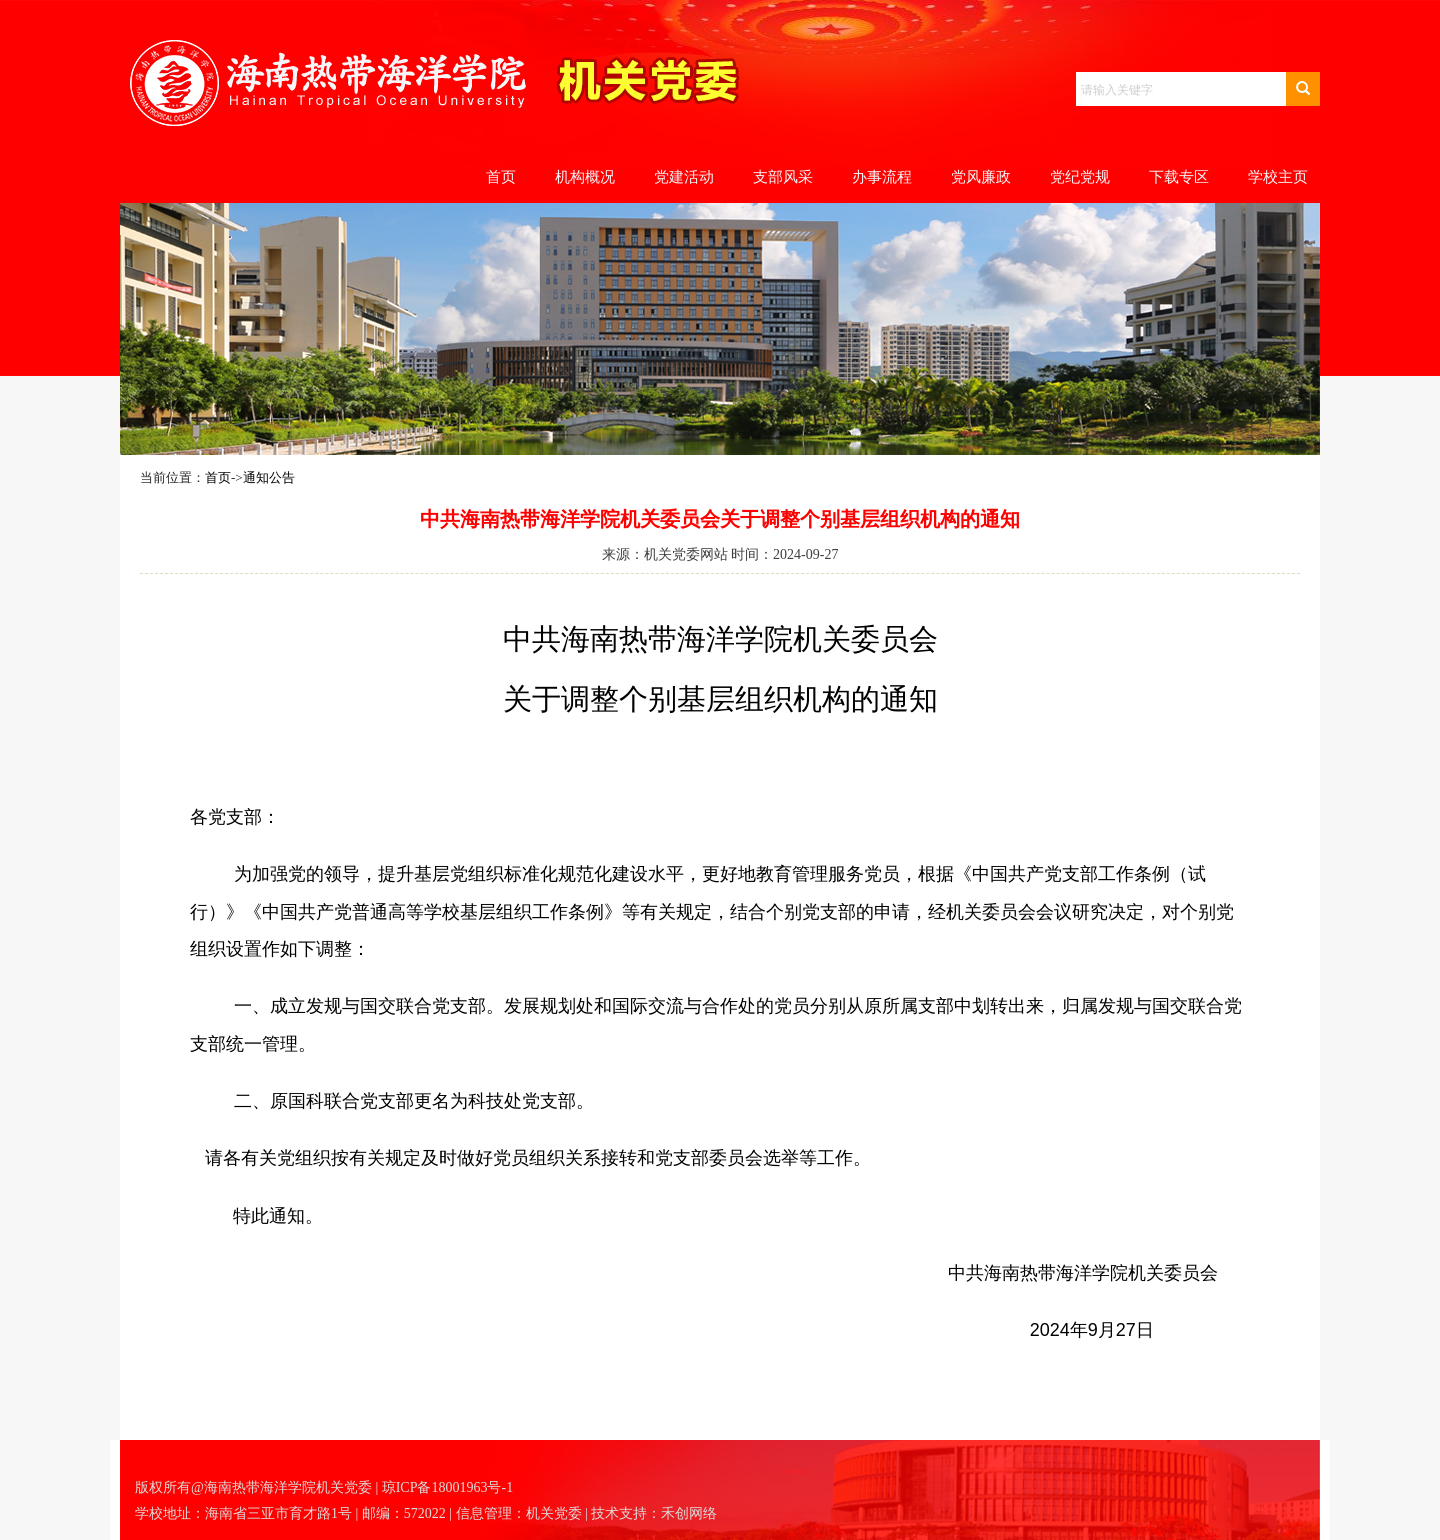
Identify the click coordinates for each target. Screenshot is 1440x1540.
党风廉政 (981, 177)
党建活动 (684, 177)
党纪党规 (1080, 177)
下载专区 (1179, 177)
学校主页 (1278, 177)
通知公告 (269, 477)
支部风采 (783, 177)
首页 (501, 177)
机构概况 (585, 177)
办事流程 (882, 177)
